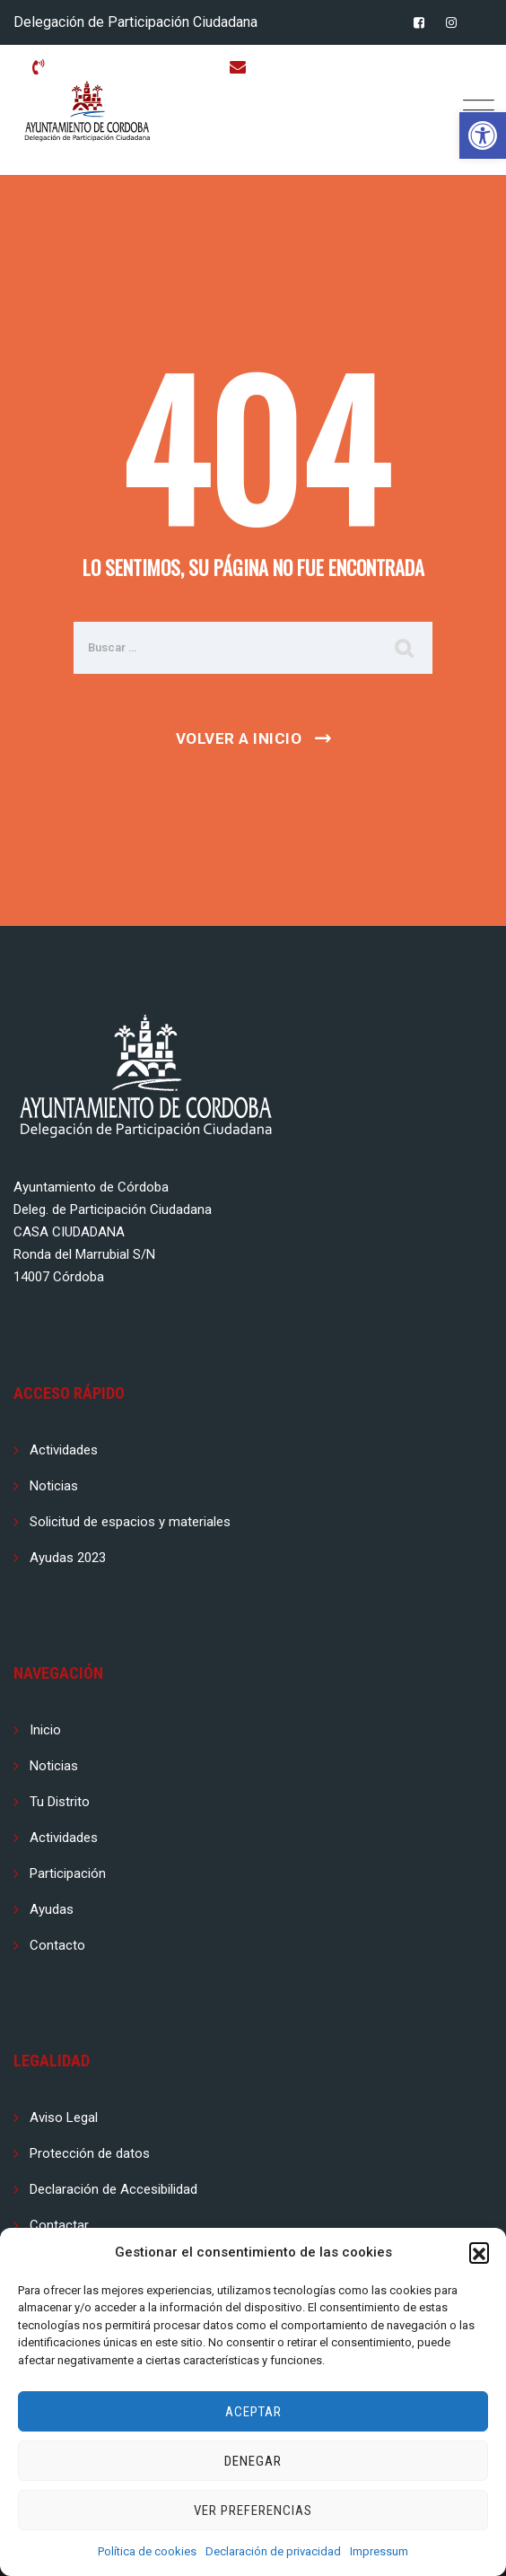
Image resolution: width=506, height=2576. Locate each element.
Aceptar (253, 2412)
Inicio (45, 1730)
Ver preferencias (253, 2510)
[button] (482, 135)
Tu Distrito (60, 1802)
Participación (68, 1873)
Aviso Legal (64, 2117)
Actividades (64, 1450)
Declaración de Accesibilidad (113, 2189)
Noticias (54, 1486)
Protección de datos (90, 2153)
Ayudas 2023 (68, 1558)
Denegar (253, 2461)
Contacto (57, 1945)
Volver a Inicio (239, 738)
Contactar (59, 2225)
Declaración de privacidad (273, 2551)
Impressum (379, 2551)
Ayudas (52, 1909)
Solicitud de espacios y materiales (130, 1522)
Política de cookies (147, 2551)
